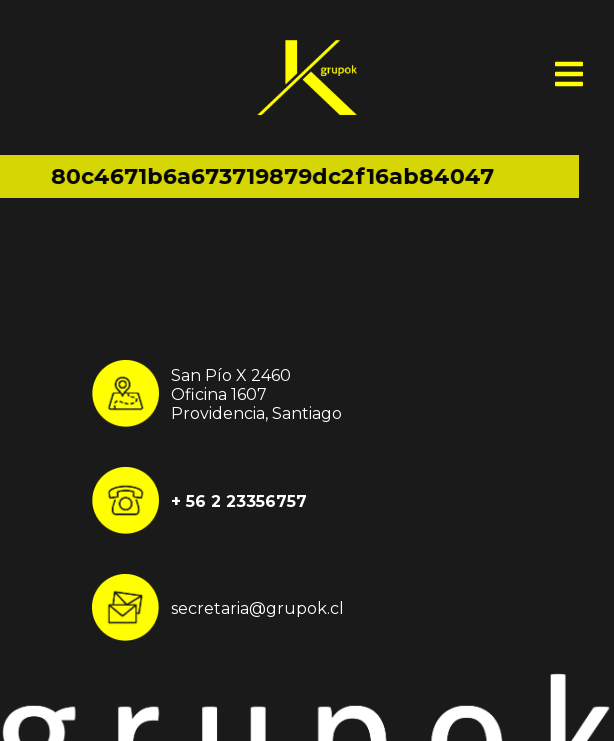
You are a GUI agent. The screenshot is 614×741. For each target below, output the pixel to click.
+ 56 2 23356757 (239, 500)
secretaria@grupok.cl (257, 607)
